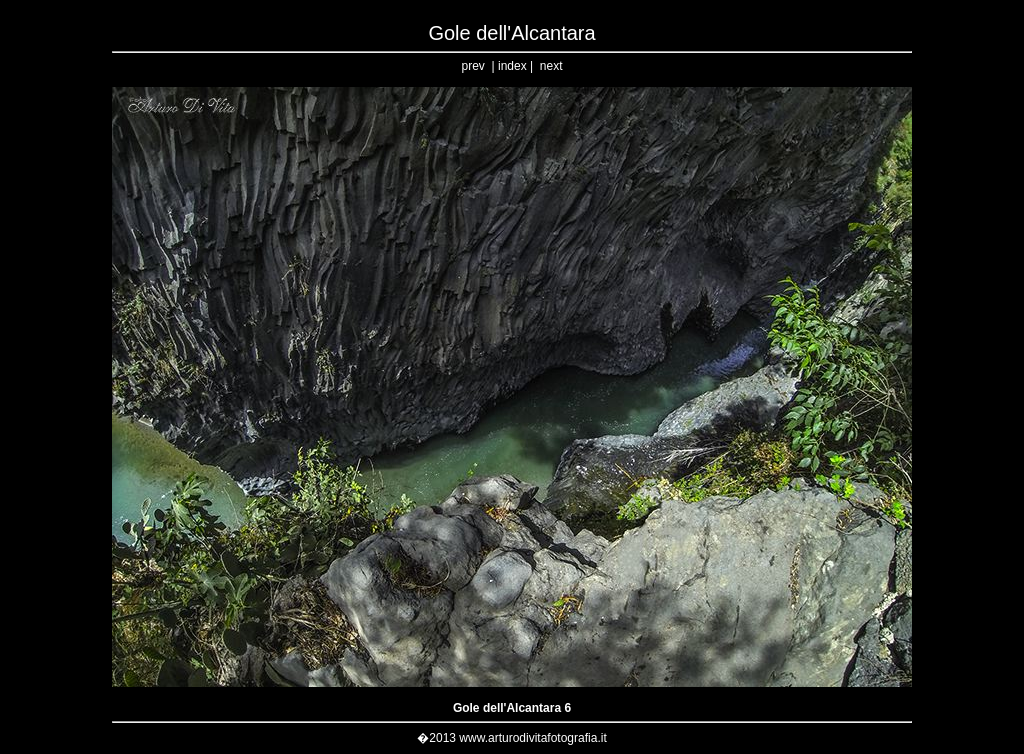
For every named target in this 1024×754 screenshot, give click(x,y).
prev (473, 66)
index (512, 66)
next (551, 66)
